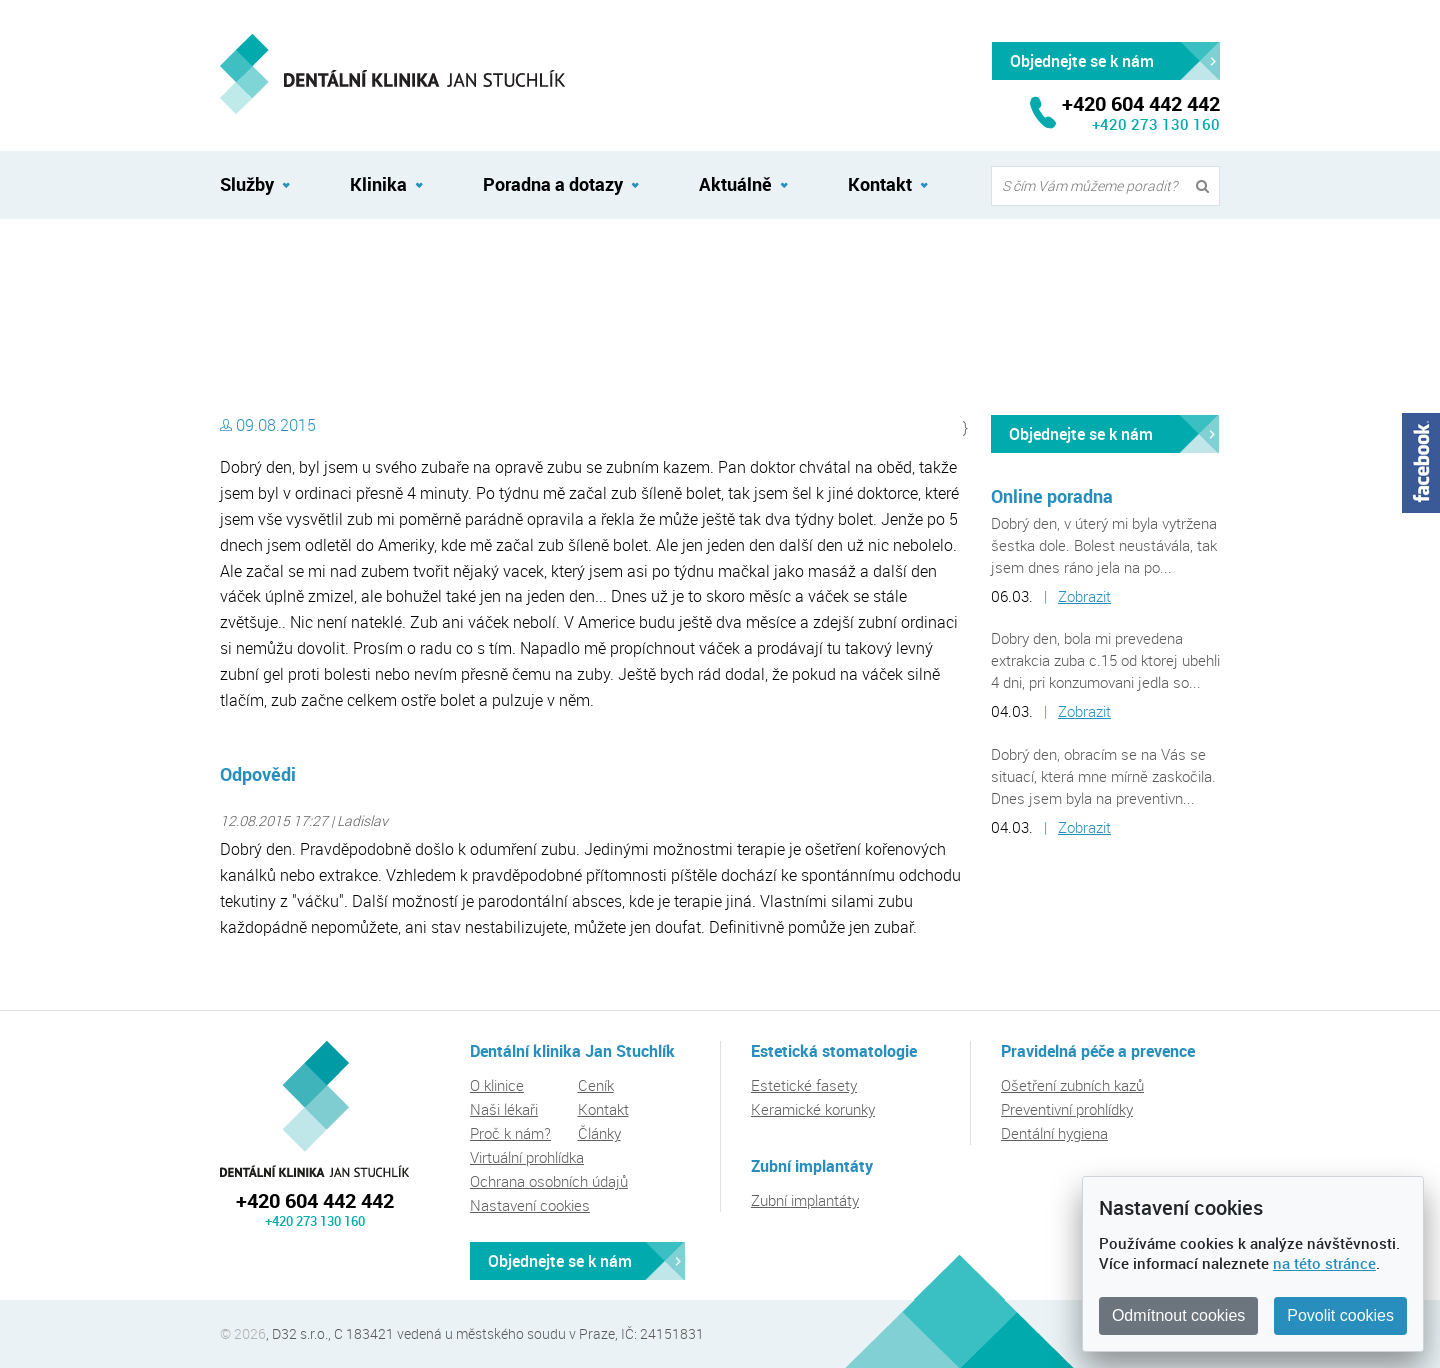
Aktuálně (735, 184)
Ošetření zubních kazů (1072, 1085)
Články (599, 1133)
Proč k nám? (510, 1133)
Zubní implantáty (805, 1200)
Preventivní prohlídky (1067, 1109)
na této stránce (1324, 1263)
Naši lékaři (504, 1109)
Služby (247, 184)
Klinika (378, 184)
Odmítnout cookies (1178, 1315)
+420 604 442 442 (315, 1200)
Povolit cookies (1340, 1315)
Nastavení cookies (530, 1205)
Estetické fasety (804, 1085)
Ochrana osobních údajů (549, 1181)
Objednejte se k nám (1081, 434)
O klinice (497, 1085)
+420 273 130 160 (1156, 124)
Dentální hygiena (1054, 1133)
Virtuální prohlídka (527, 1157)
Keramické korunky (813, 1109)
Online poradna (1052, 496)
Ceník (596, 1085)
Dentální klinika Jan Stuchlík (306, 263)
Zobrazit (1084, 596)
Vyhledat (1207, 186)
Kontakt (880, 184)
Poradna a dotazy (553, 184)
